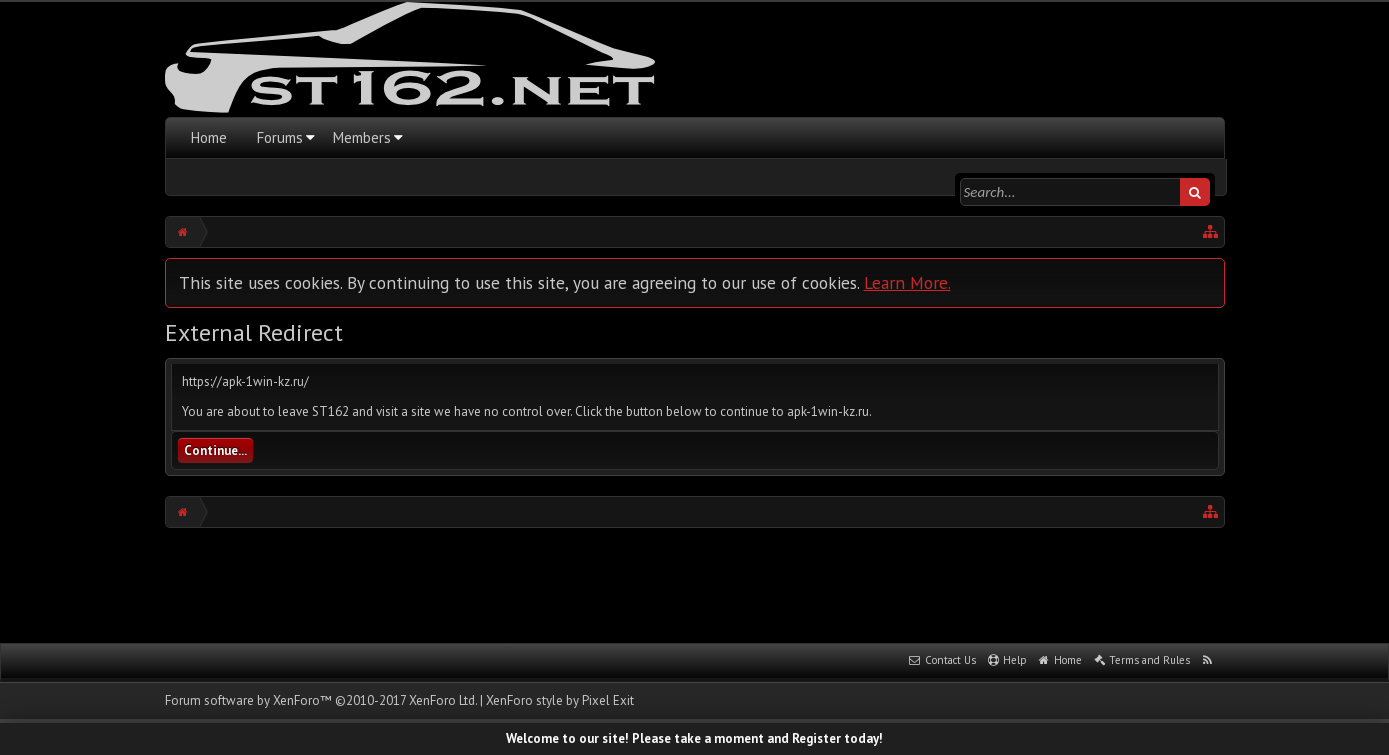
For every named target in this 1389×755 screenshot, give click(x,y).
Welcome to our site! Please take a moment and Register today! (694, 738)
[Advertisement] (695, 583)
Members (362, 137)
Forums (280, 137)
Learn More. (907, 282)
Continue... (215, 450)
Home (209, 137)
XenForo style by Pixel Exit (560, 700)
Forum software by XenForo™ (321, 700)
